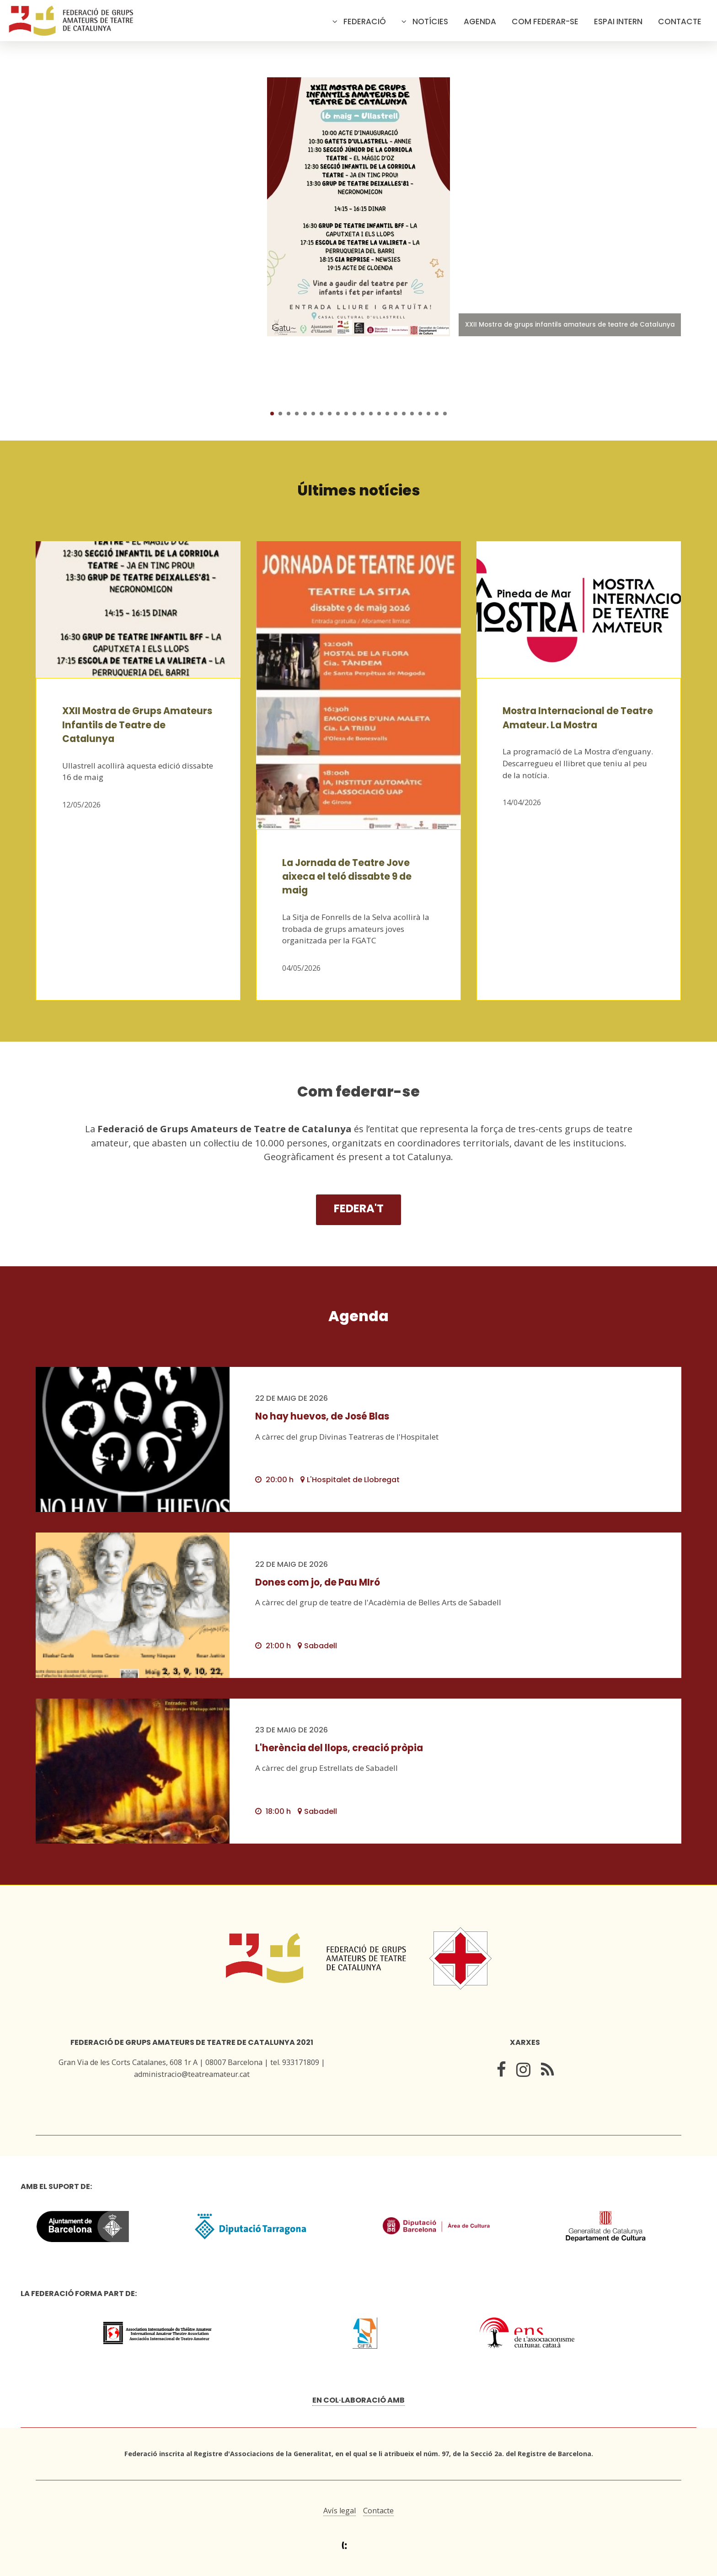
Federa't (359, 1208)
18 (412, 413)
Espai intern (618, 21)
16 (395, 413)
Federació (364, 21)
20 (428, 413)
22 (445, 413)
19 (420, 413)
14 (379, 413)
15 (387, 413)
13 (371, 413)
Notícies (430, 21)
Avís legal (339, 2511)
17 (404, 413)
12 (362, 413)
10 (346, 413)
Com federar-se (545, 21)
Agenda (480, 21)
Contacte (679, 21)
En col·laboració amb (358, 2400)
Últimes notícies (358, 490)
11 (354, 413)
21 (437, 413)
